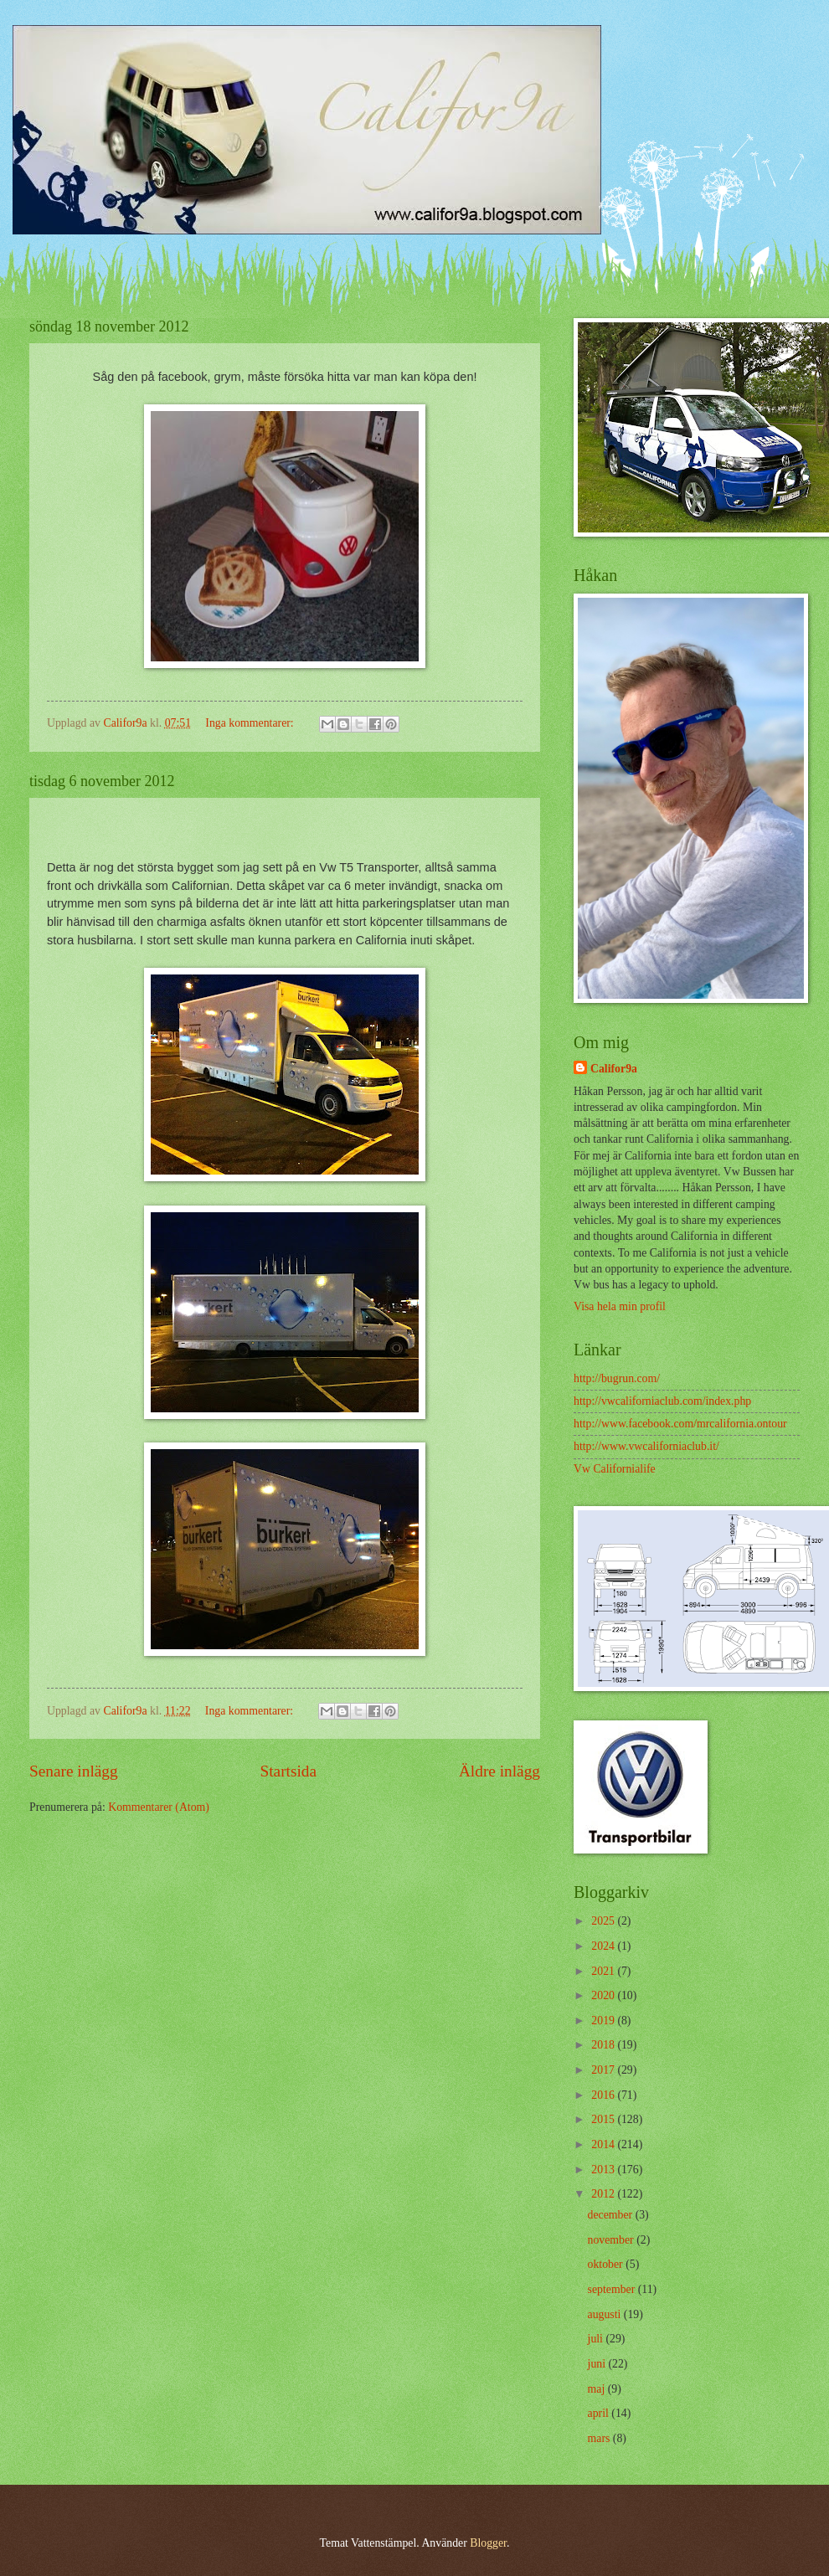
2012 (604, 2194)
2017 (604, 2070)
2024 (604, 1946)
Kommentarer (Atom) (158, 1807)
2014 (604, 2144)
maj (598, 2389)
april (600, 2413)
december (612, 2214)
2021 (604, 1971)
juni (598, 2363)
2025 (604, 1921)
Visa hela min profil (620, 1306)
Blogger (488, 2543)
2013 (604, 2169)
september (613, 2289)
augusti (606, 2314)
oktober (607, 2264)
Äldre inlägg (499, 1771)
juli (597, 2338)
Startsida (288, 1771)
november (612, 2240)
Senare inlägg (73, 1771)
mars (600, 2438)
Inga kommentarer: (250, 723)
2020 (604, 1995)
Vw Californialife (615, 1469)
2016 (604, 2095)
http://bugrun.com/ (617, 1378)
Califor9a (613, 1068)
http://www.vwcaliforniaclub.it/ (646, 1446)
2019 (604, 2020)
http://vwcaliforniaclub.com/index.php (662, 1401)
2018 (604, 2045)
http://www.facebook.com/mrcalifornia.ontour (680, 1423)
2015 (604, 2119)
